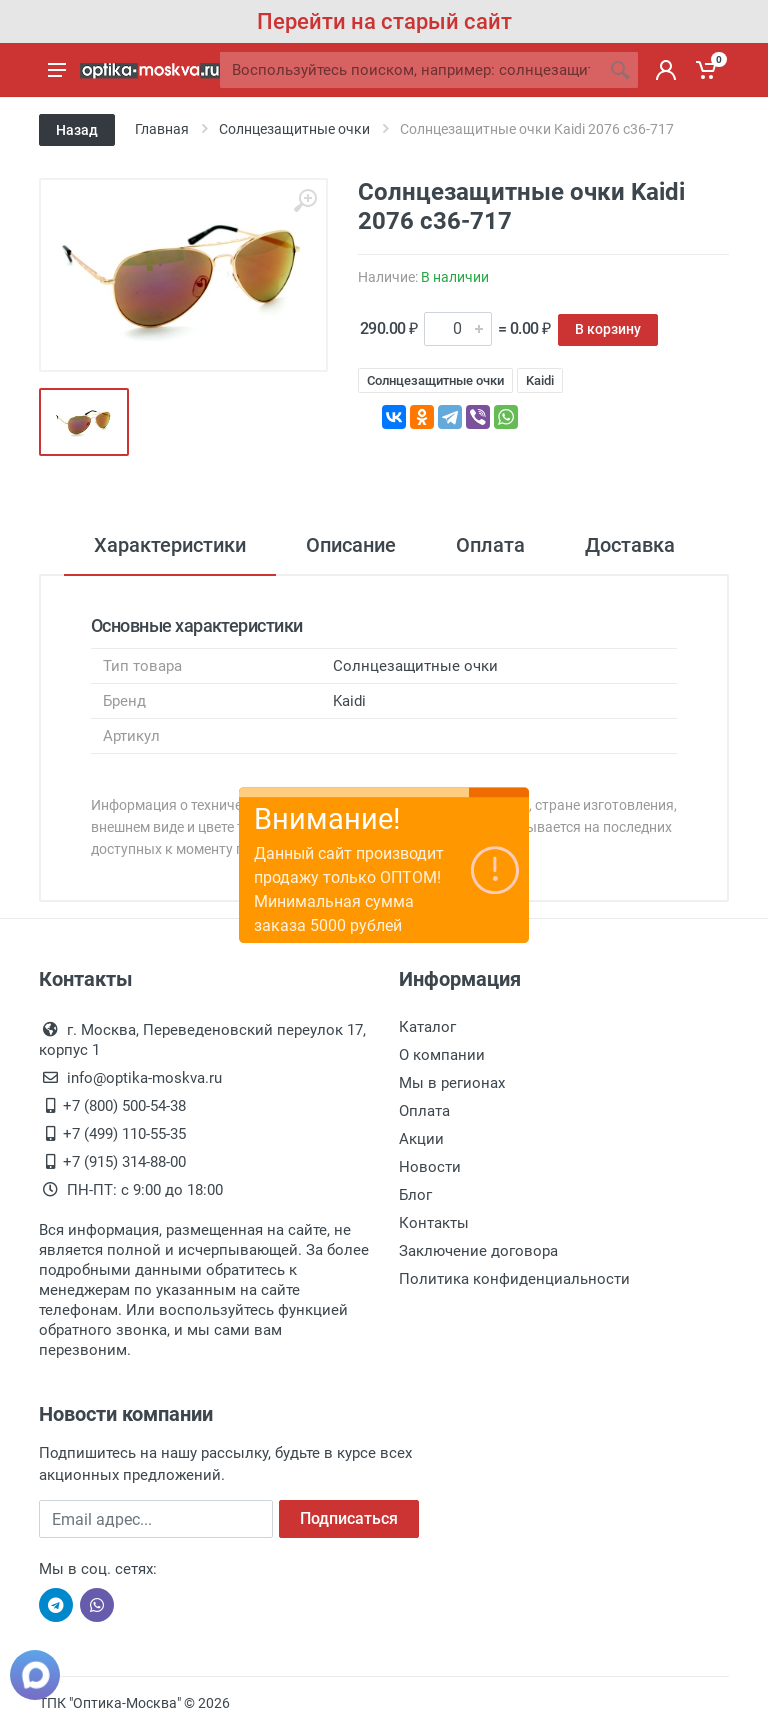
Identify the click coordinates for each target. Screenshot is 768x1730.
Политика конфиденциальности (514, 1279)
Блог (415, 1195)
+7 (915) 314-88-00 (124, 1162)
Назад (77, 130)
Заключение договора (478, 1251)
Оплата (490, 545)
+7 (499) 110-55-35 (124, 1134)
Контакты (434, 1223)
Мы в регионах (452, 1083)
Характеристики (170, 545)
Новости (430, 1167)
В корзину (608, 329)
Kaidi (540, 380)
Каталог (427, 1027)
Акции (421, 1139)
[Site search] (411, 70)
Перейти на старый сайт (384, 21)
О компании (442, 1055)
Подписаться (349, 1518)
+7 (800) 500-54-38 (124, 1106)
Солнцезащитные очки (435, 380)
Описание (351, 545)
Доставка (630, 545)
